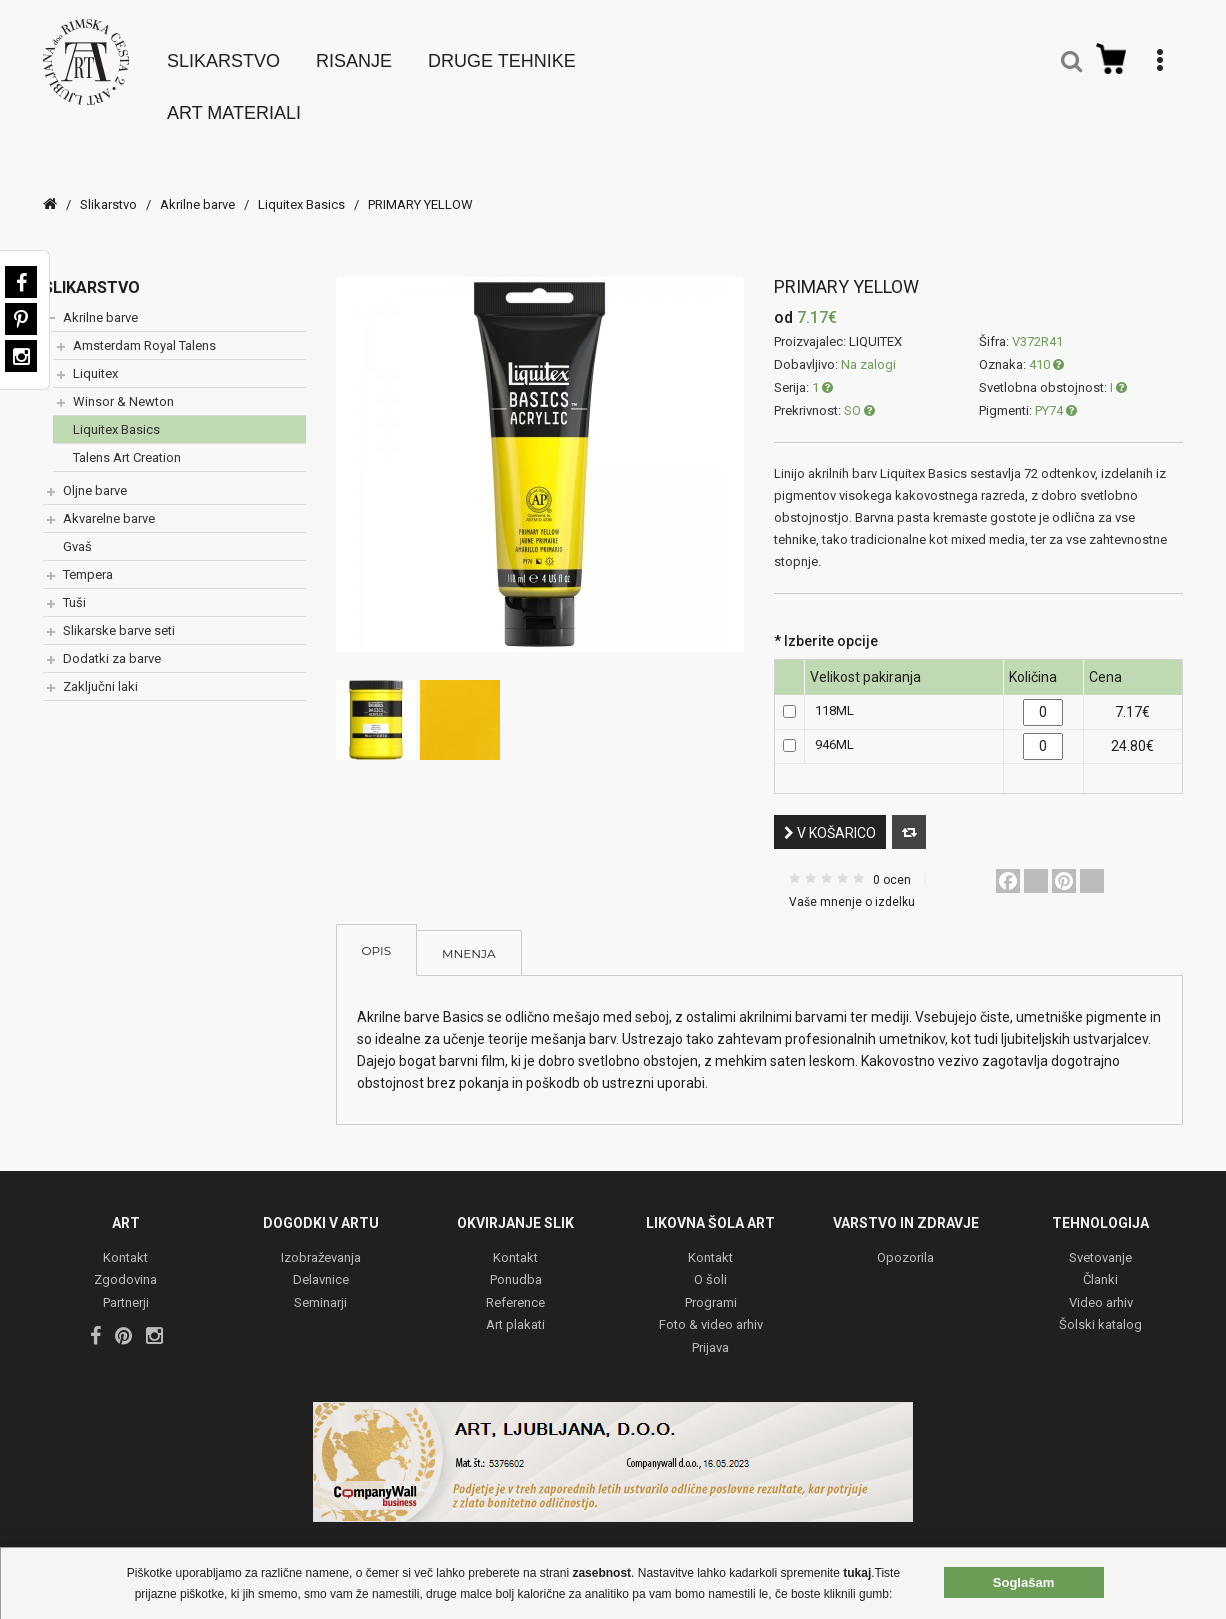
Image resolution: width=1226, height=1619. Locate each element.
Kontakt (125, 1241)
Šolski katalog (1100, 1308)
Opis (377, 933)
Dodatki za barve (112, 641)
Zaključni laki (100, 669)
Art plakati (515, 1308)
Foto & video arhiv (711, 1308)
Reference (515, 1286)
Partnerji (126, 1286)
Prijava (710, 1331)
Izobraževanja (321, 1241)
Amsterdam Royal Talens (144, 328)
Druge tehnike (502, 52)
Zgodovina (125, 1263)
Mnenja (468, 936)
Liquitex (95, 356)
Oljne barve (95, 473)
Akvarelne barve (109, 501)
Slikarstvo (223, 52)
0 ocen (892, 863)
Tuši (74, 585)
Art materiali (234, 104)
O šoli (710, 1263)
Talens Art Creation (127, 440)
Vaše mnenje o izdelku (852, 885)
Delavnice (321, 1263)
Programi (711, 1286)
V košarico (830, 816)
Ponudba (516, 1263)
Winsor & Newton (123, 384)
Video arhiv (1101, 1286)
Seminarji (320, 1286)
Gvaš (77, 529)
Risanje (354, 52)
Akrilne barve (197, 187)
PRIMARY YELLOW (420, 187)
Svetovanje (1100, 1241)
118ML (834, 693)
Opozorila (905, 1241)
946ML (834, 727)
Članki (1100, 1263)
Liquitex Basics (303, 187)
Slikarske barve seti (119, 613)
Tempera (88, 557)
